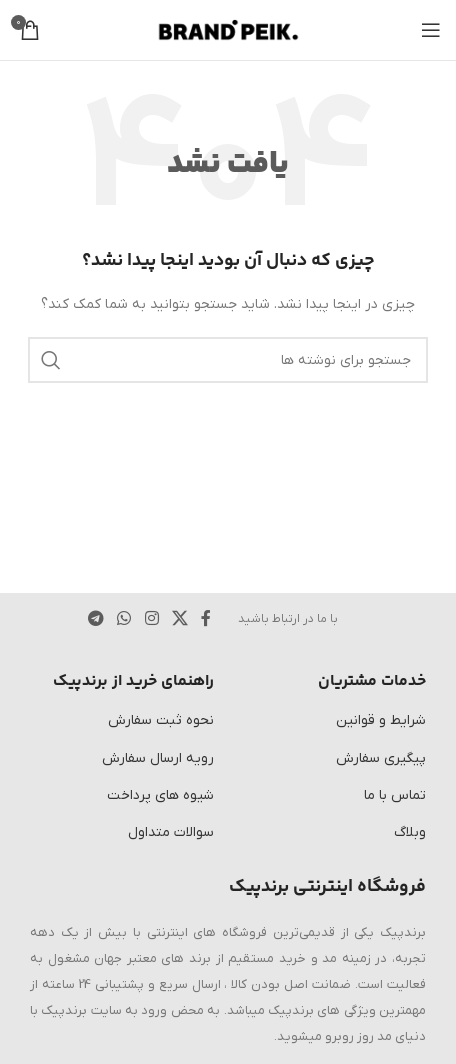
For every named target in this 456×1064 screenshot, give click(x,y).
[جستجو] (228, 360)
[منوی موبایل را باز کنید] (431, 30)
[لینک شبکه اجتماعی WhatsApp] (124, 619)
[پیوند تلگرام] (95, 619)
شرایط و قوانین (381, 720)
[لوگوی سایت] (228, 29)
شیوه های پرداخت (160, 795)
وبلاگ (410, 832)
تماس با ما (395, 795)
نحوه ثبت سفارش (161, 720)
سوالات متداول (171, 832)
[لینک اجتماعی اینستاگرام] (151, 619)
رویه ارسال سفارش (158, 758)
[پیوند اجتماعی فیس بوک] (206, 619)
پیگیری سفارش (381, 758)
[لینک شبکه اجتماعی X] (179, 619)
